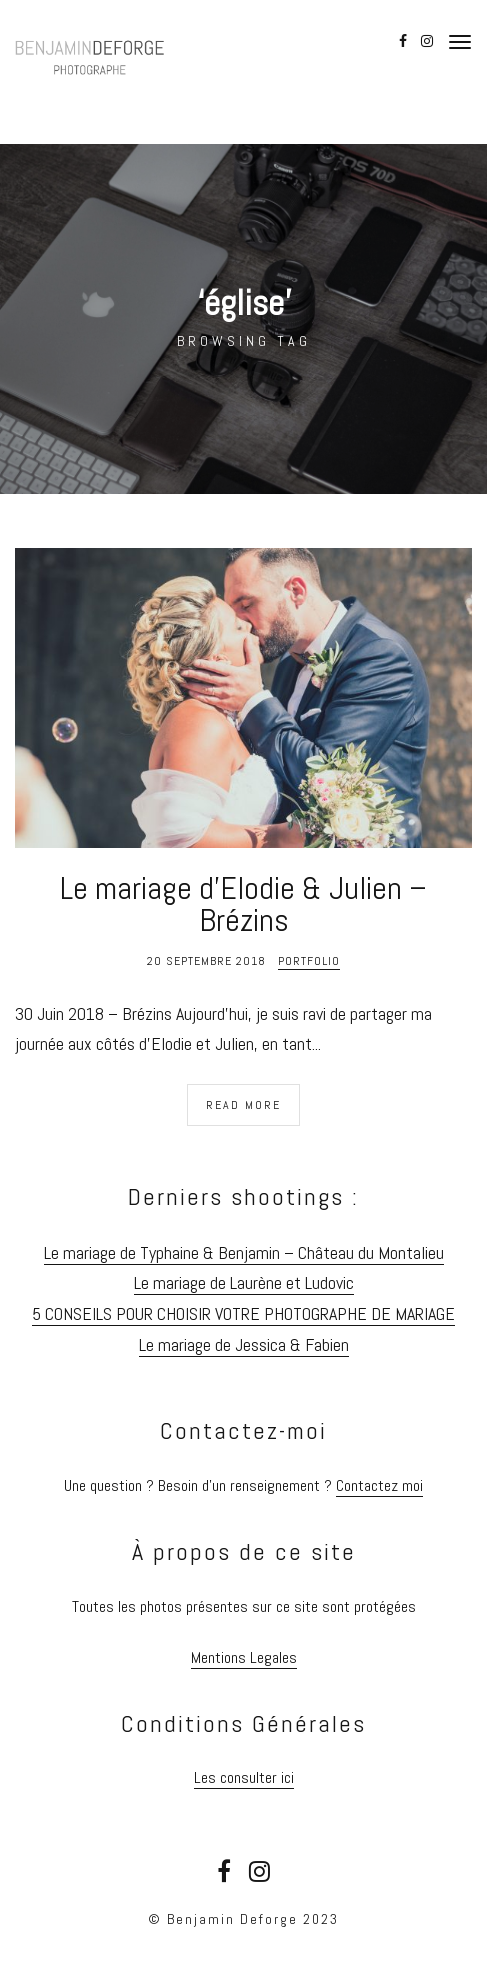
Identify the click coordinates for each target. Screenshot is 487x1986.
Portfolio (309, 961)
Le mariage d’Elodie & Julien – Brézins (243, 904)
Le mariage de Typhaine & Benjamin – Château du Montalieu (244, 1252)
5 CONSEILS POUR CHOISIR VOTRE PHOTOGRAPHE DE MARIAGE (243, 1313)
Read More (243, 1105)
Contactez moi (379, 1485)
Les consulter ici (244, 1777)
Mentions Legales (244, 1657)
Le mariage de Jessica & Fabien (244, 1344)
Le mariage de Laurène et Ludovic (244, 1282)
